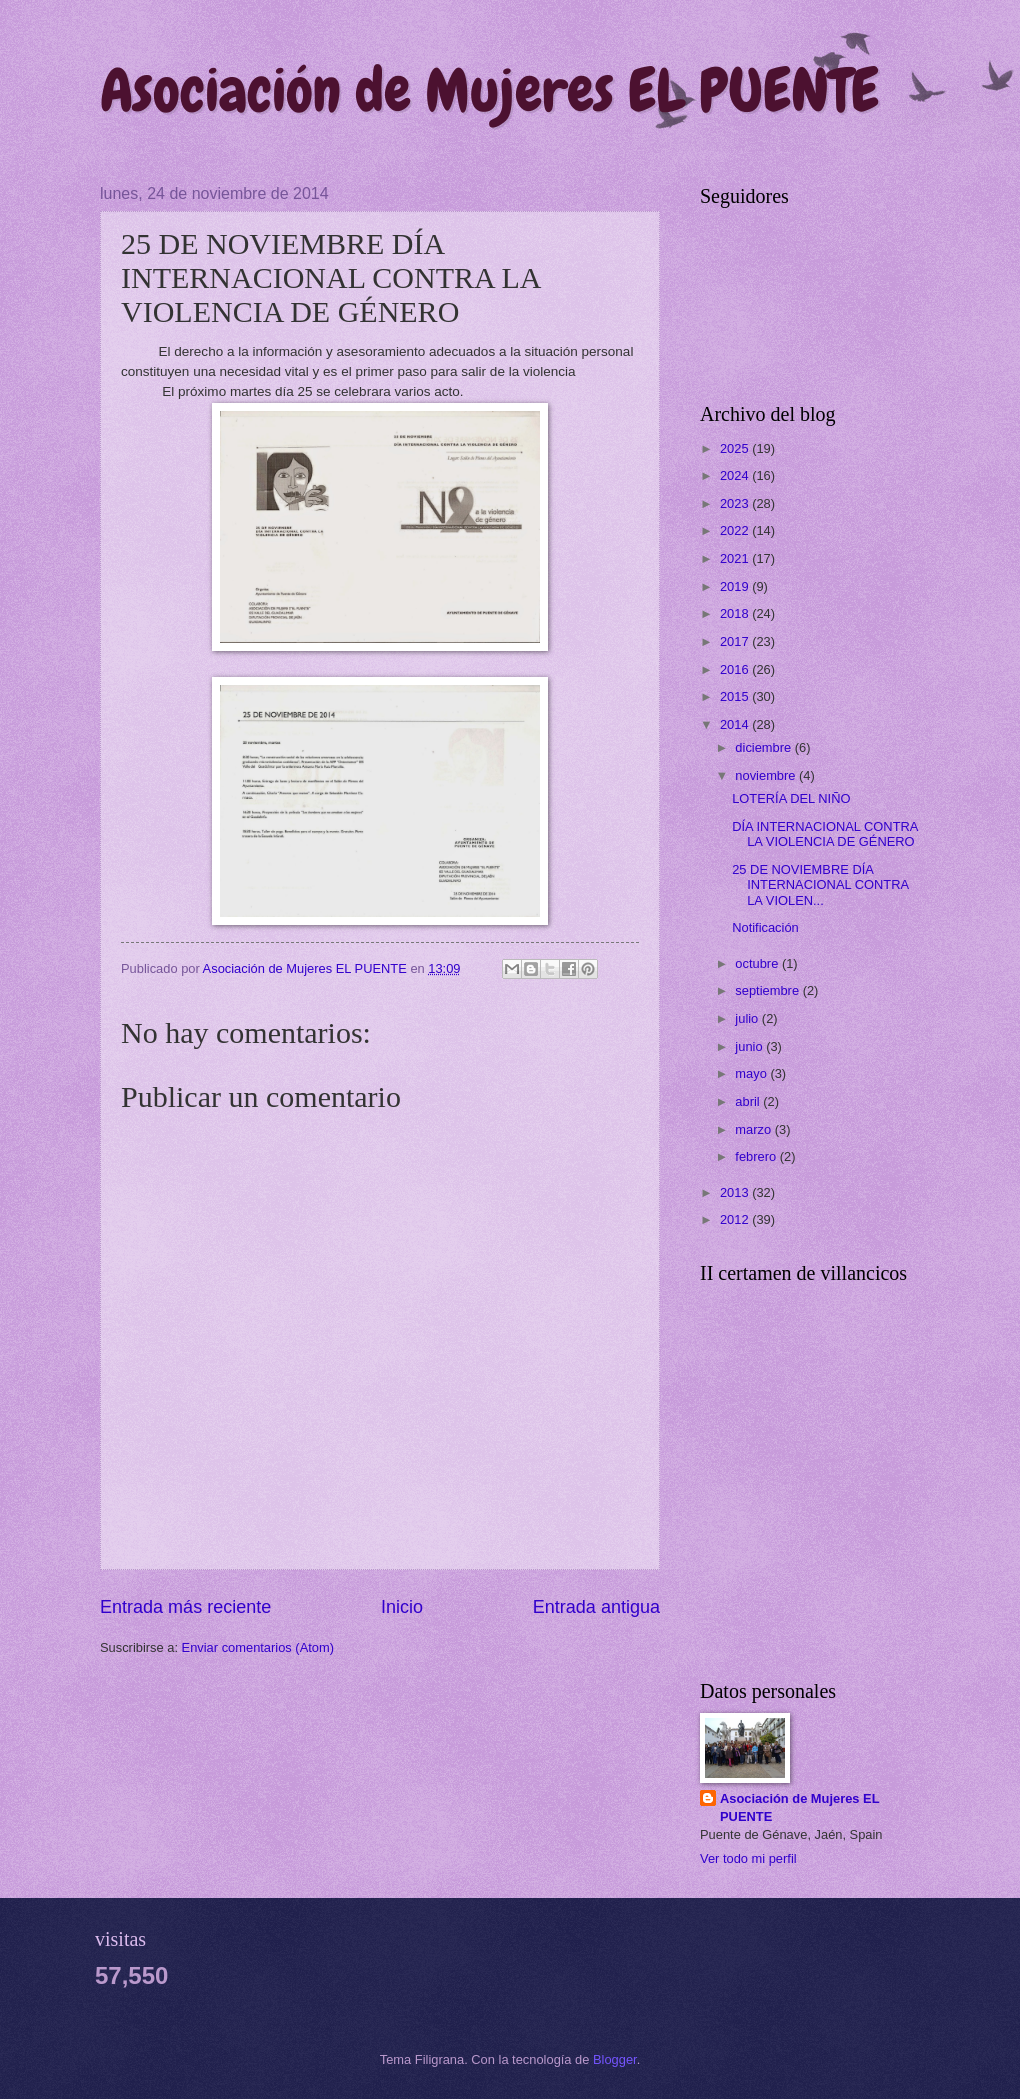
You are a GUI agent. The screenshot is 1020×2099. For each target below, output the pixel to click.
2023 (736, 503)
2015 (736, 696)
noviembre (767, 775)
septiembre (768, 990)
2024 (736, 475)
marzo (754, 1129)
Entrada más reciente (185, 1607)
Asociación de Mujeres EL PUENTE (489, 90)
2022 (736, 530)
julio (748, 1018)
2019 (736, 586)
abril (749, 1101)
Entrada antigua (596, 1607)
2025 (736, 448)
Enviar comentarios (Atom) (258, 1647)
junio (750, 1046)
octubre (758, 963)
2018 (736, 613)
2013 (736, 1192)
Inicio (402, 1607)
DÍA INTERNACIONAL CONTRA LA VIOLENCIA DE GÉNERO (825, 834)
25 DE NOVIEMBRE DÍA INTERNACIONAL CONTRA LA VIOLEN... (820, 885)
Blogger (615, 2059)
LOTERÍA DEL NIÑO (791, 798)
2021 (736, 558)
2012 (736, 1219)
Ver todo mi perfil (748, 1858)
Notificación (765, 927)
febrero (757, 1156)
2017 (736, 641)
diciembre (764, 747)
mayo (752, 1073)
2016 (736, 669)
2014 (736, 724)
